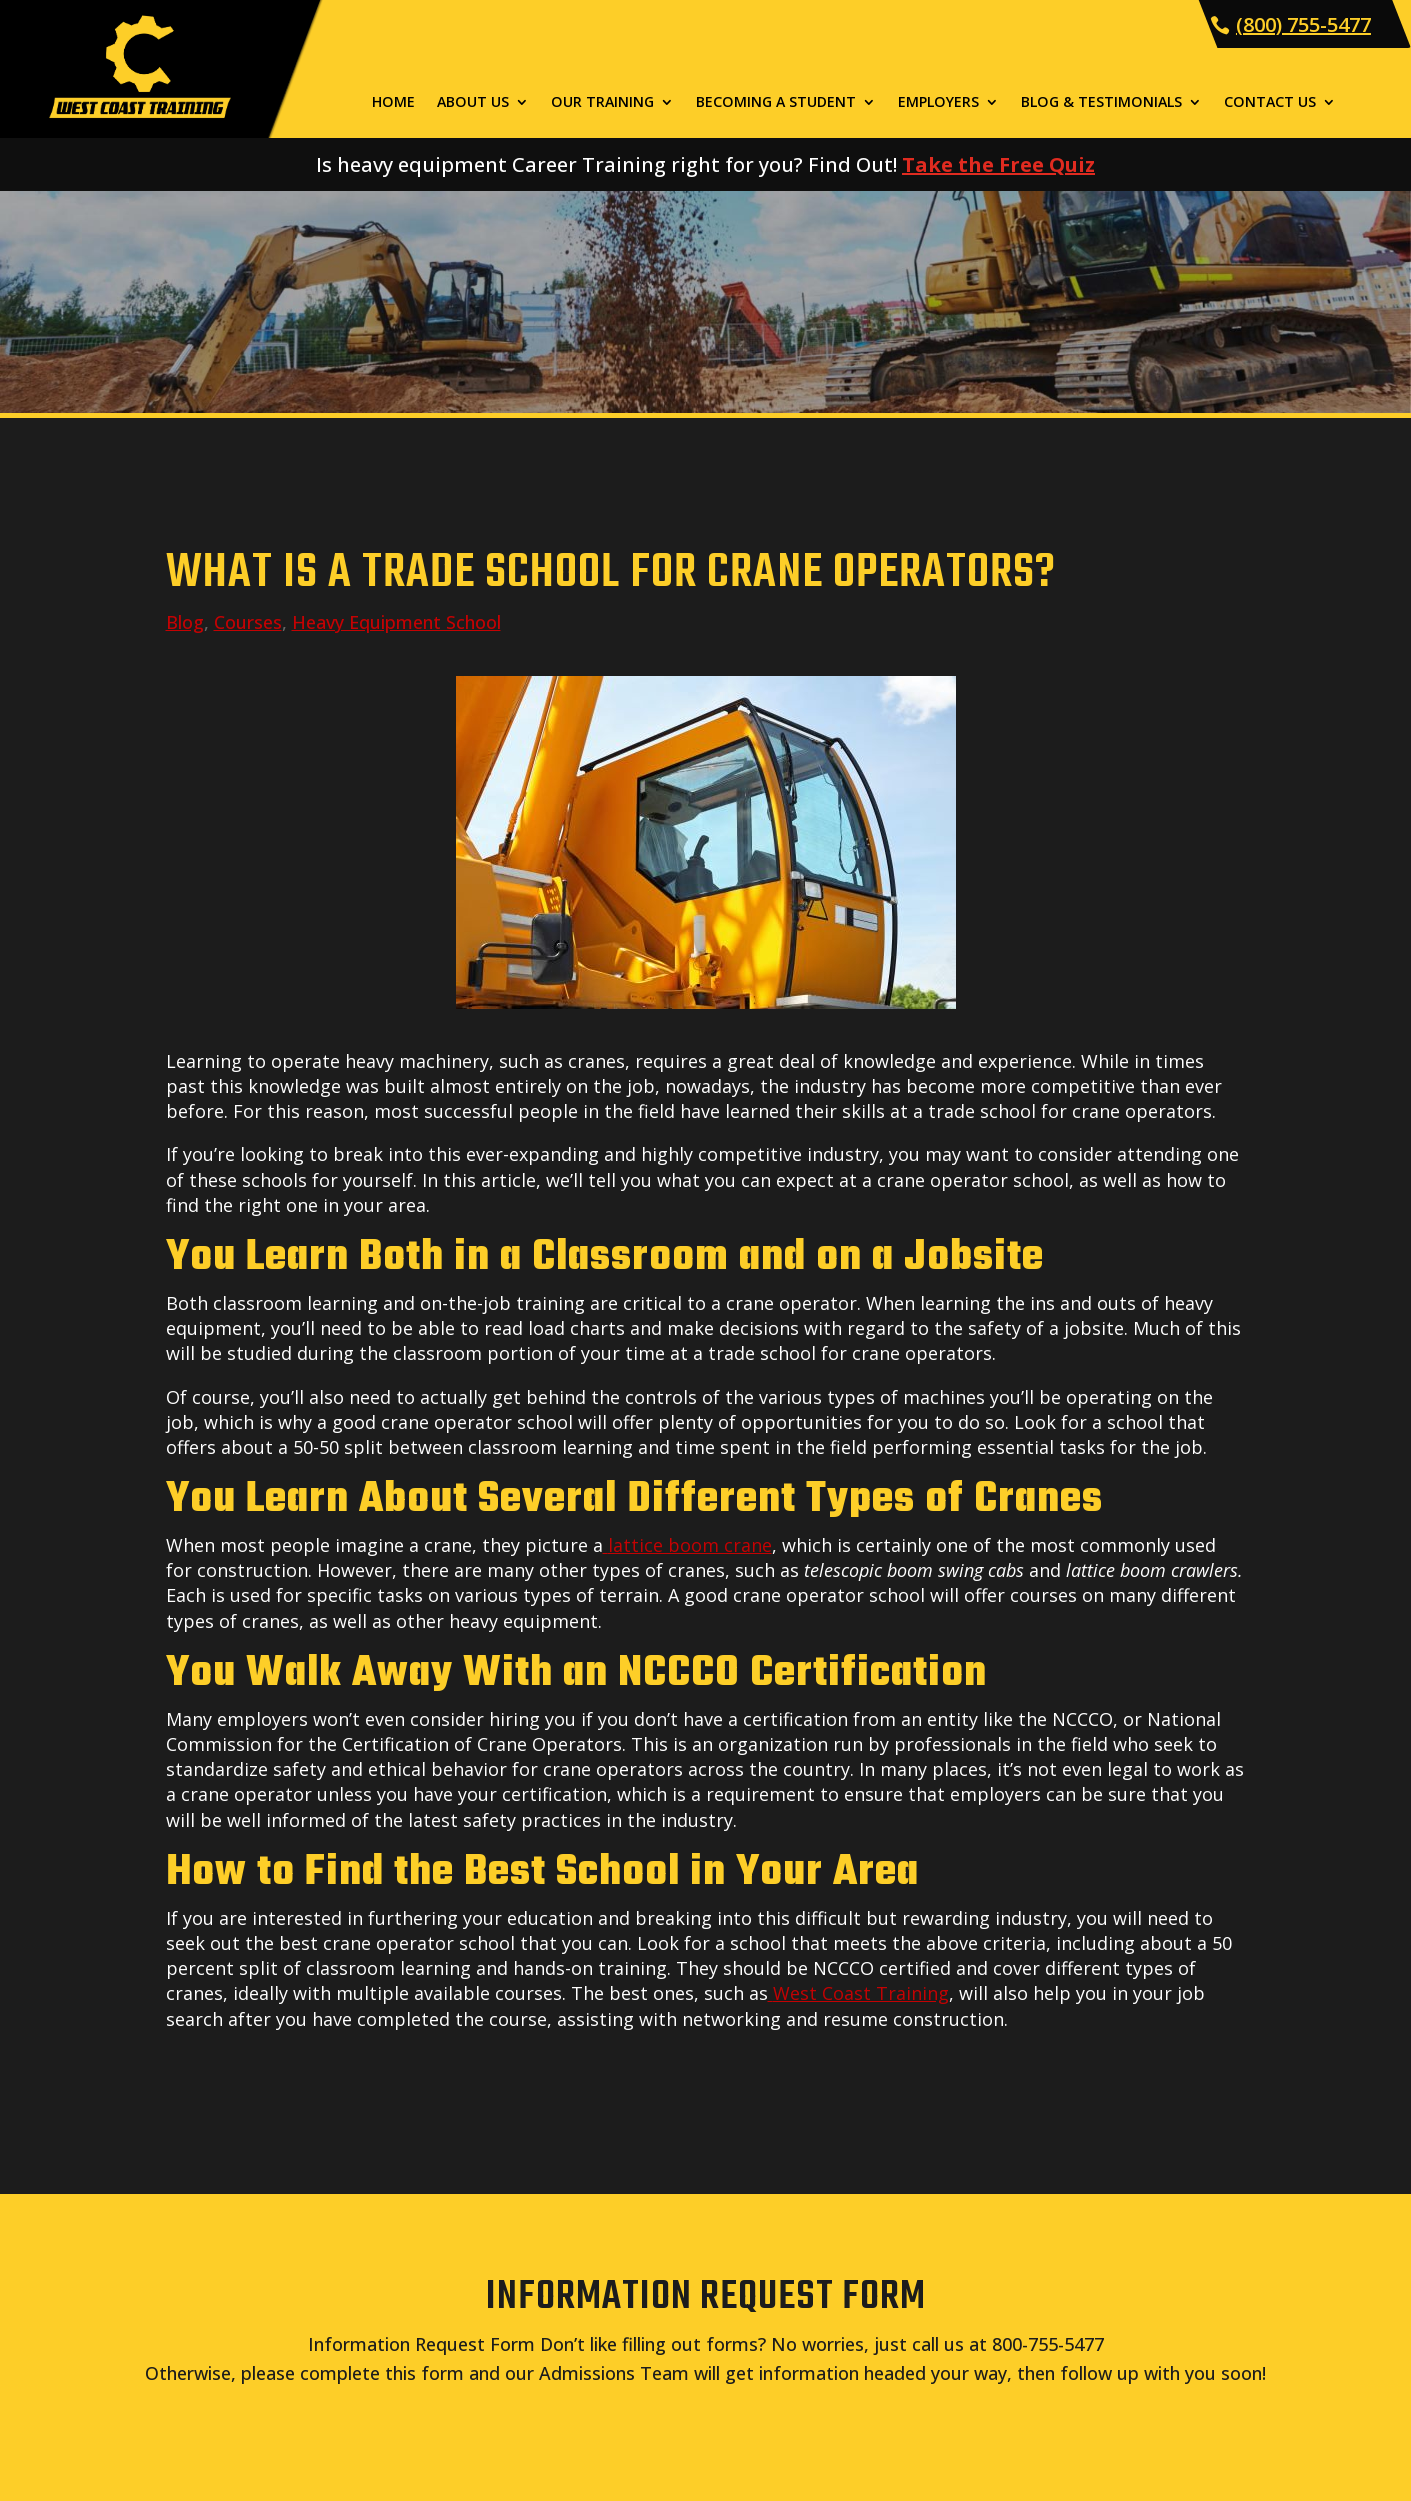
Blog (185, 622)
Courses (248, 622)
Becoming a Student (776, 103)
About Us (473, 103)
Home (393, 103)
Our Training (602, 103)
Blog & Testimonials (1101, 103)
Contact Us (1270, 103)
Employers (938, 103)
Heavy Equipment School (396, 622)
